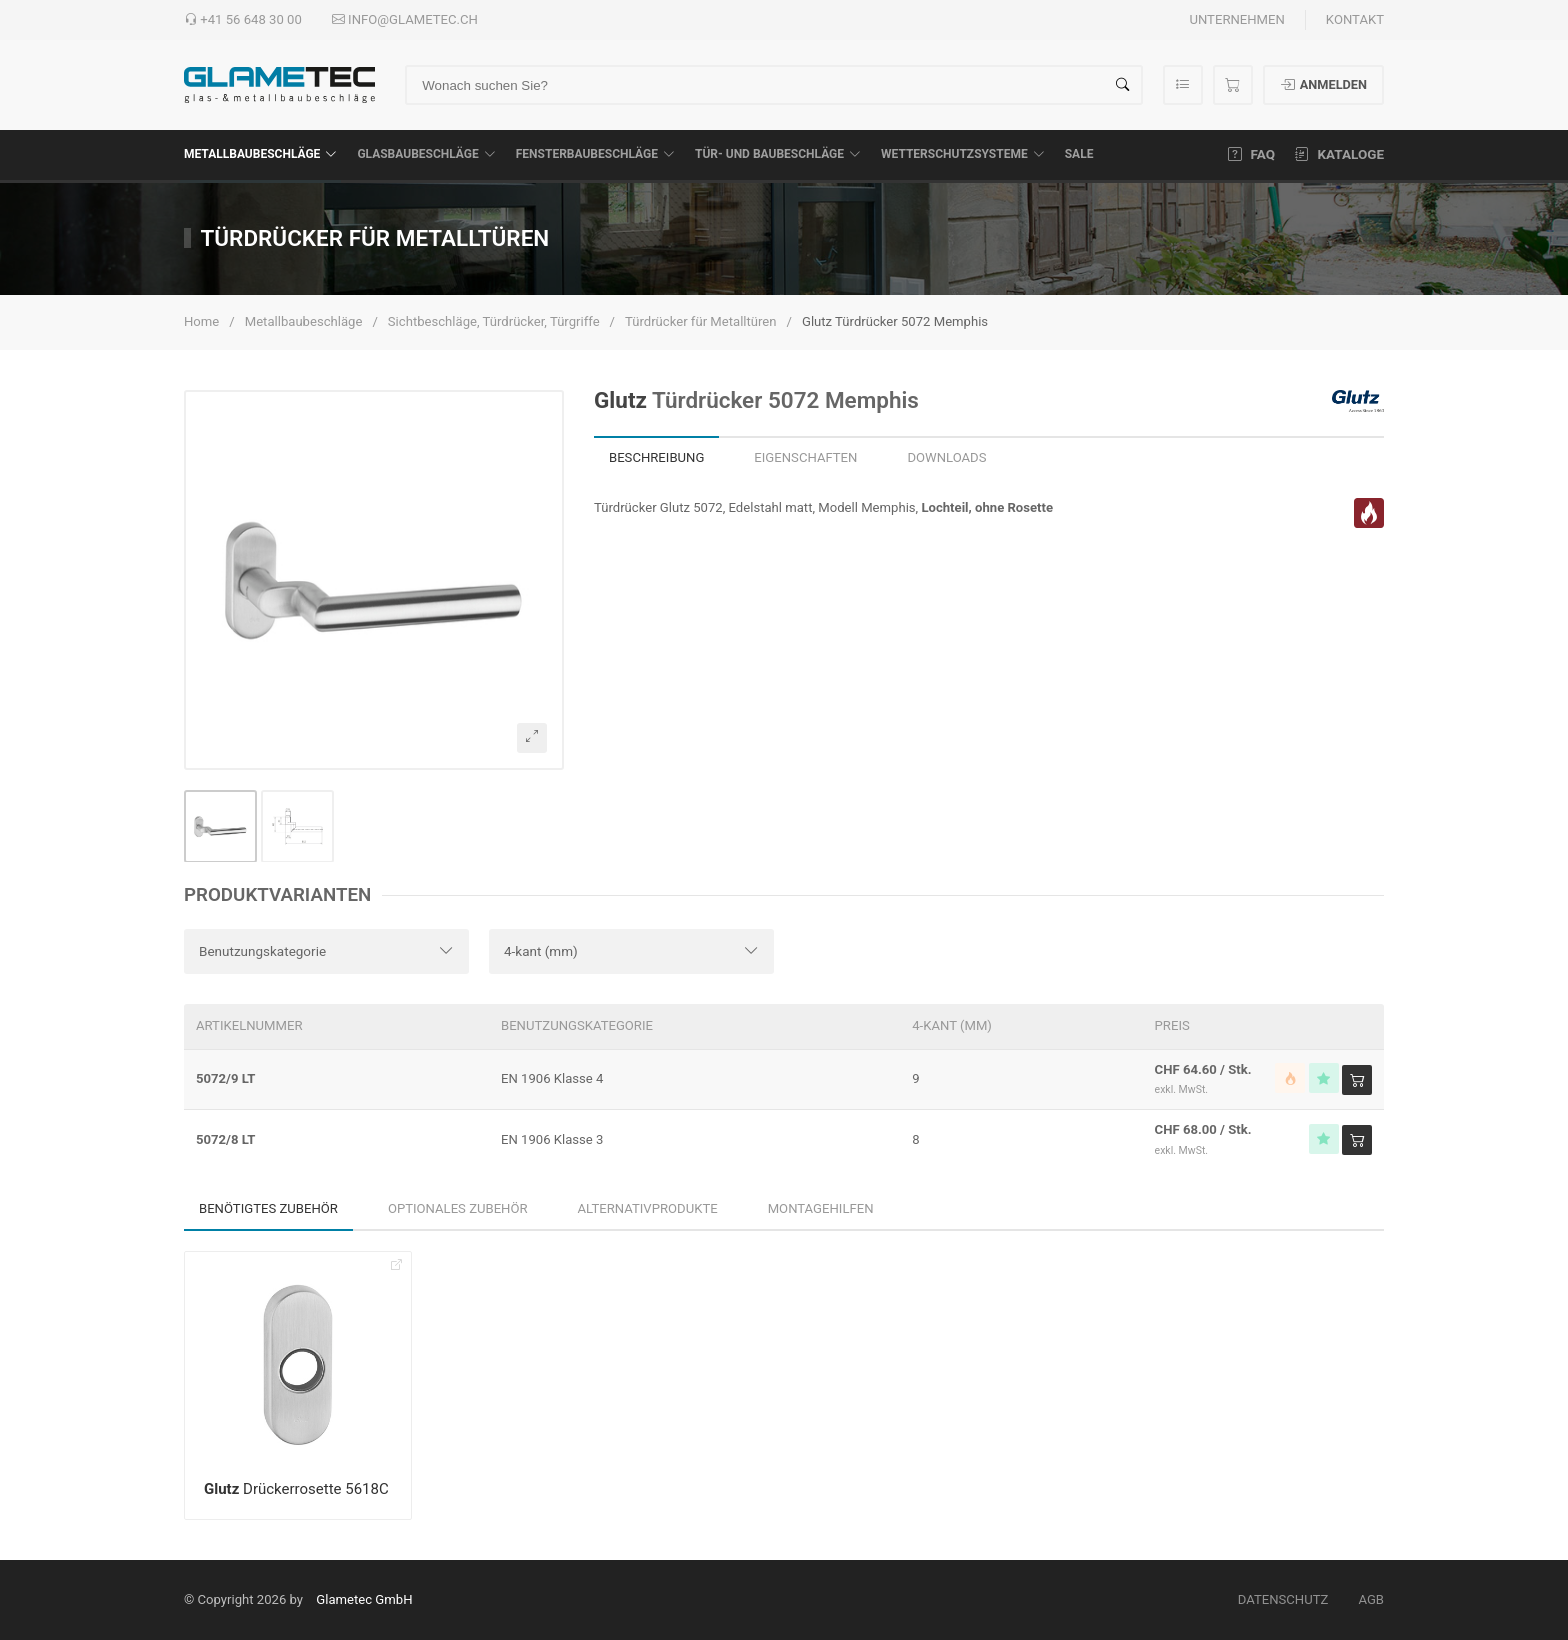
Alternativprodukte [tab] (648, 1208)
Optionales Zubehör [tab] (458, 1208)
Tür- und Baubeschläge (778, 154)
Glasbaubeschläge (426, 154)
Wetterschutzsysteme (963, 154)
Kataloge (1339, 154)
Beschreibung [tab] (656, 457)
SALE (1079, 154)
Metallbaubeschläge (260, 154)
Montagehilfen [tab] (821, 1208)
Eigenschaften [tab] (805, 457)
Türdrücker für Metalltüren (701, 321)
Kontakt (1355, 19)
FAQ (1251, 154)
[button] (374, 580)
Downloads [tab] (946, 457)
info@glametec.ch (405, 20)
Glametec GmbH (364, 1599)
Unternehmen (1236, 19)
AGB (1371, 1599)
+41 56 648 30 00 (243, 20)
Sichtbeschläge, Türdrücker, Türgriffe (494, 321)
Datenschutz (1283, 1599)
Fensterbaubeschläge (595, 154)
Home (201, 321)
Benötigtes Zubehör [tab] (268, 1208)
